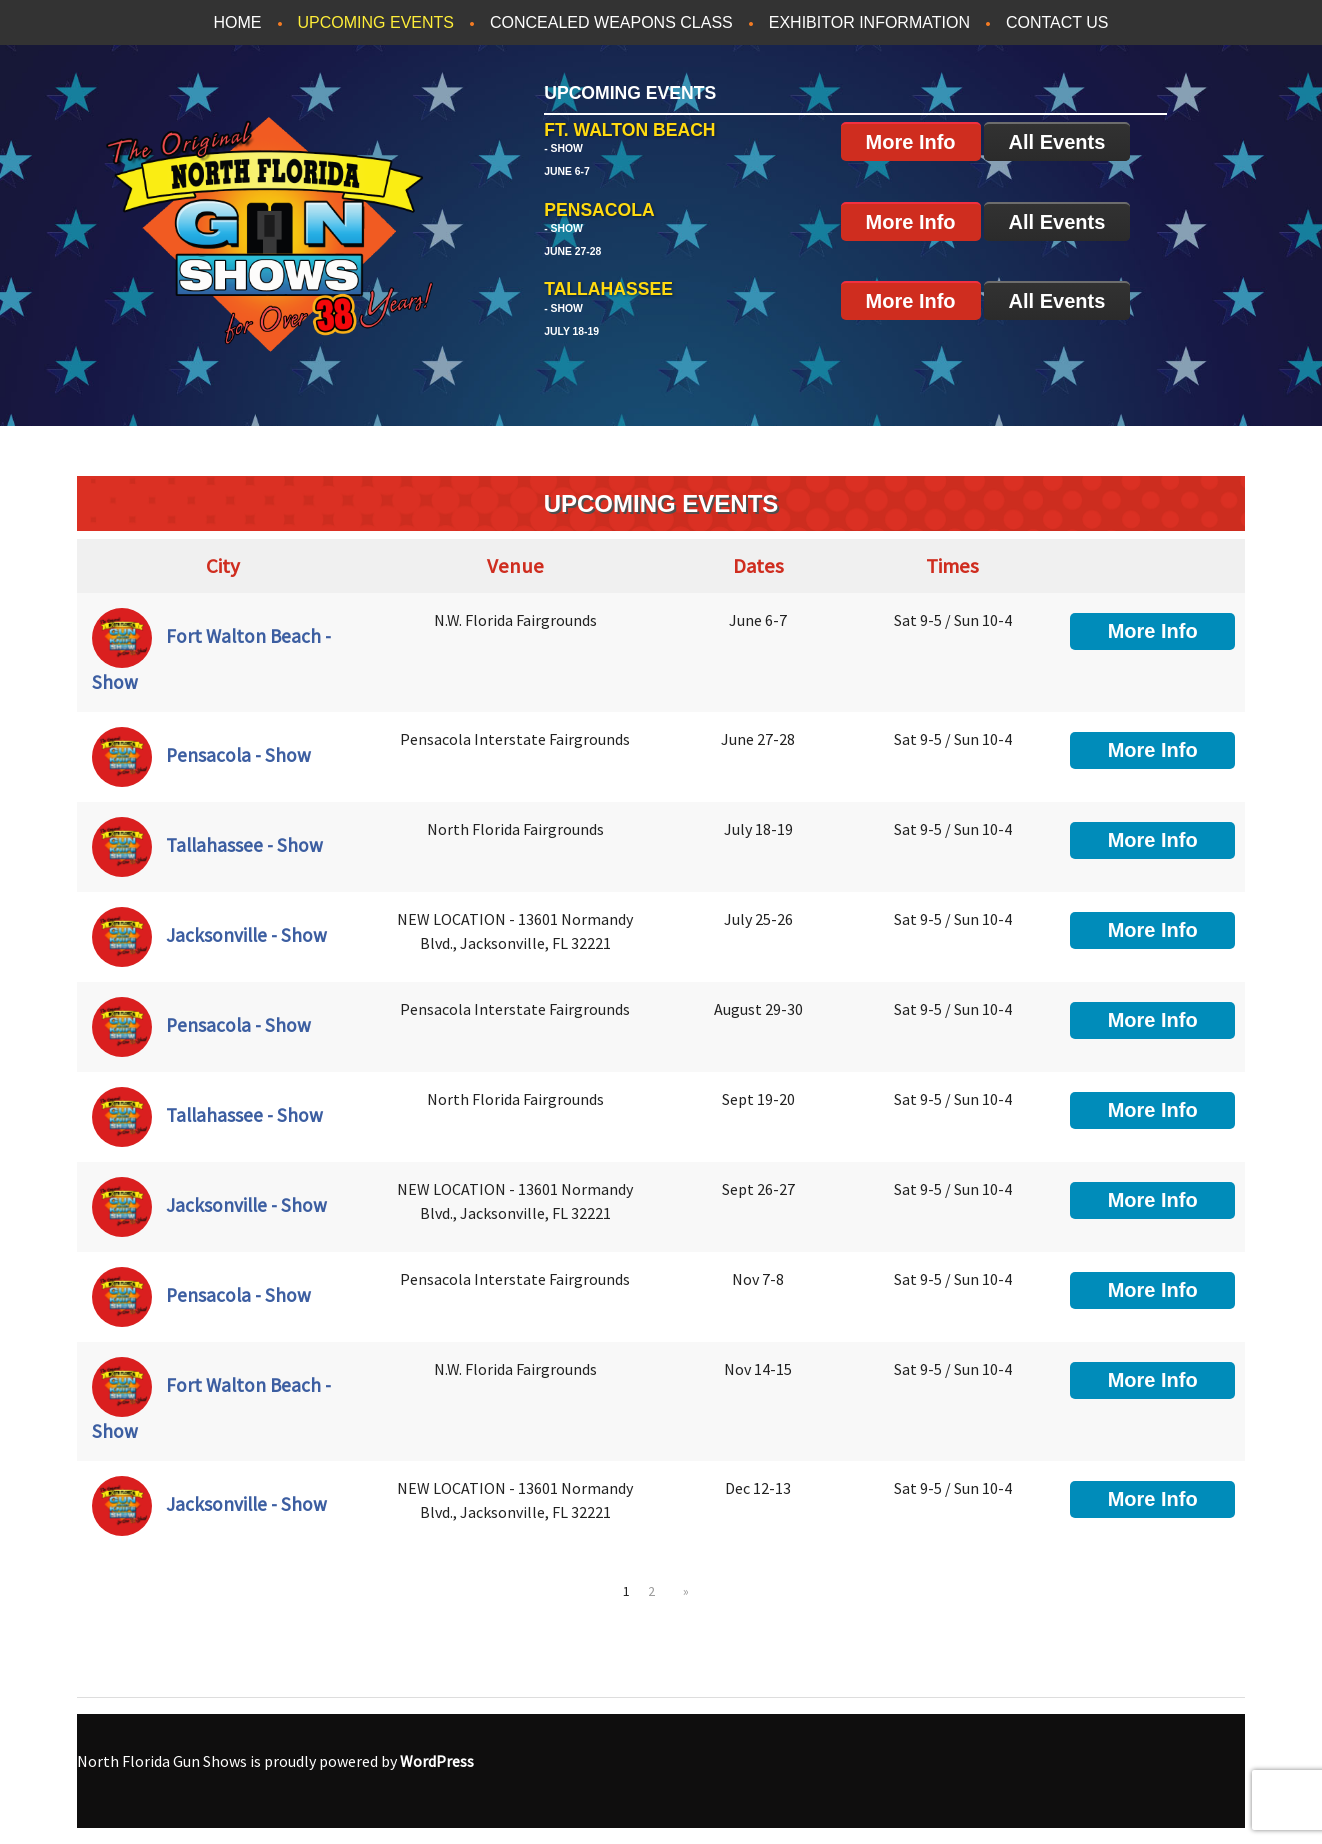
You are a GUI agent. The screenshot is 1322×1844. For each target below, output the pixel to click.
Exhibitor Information (869, 22)
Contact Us (1057, 22)
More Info (911, 142)
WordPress (437, 1761)
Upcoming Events (376, 22)
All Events (1057, 142)
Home (238, 22)
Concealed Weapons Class (611, 22)
